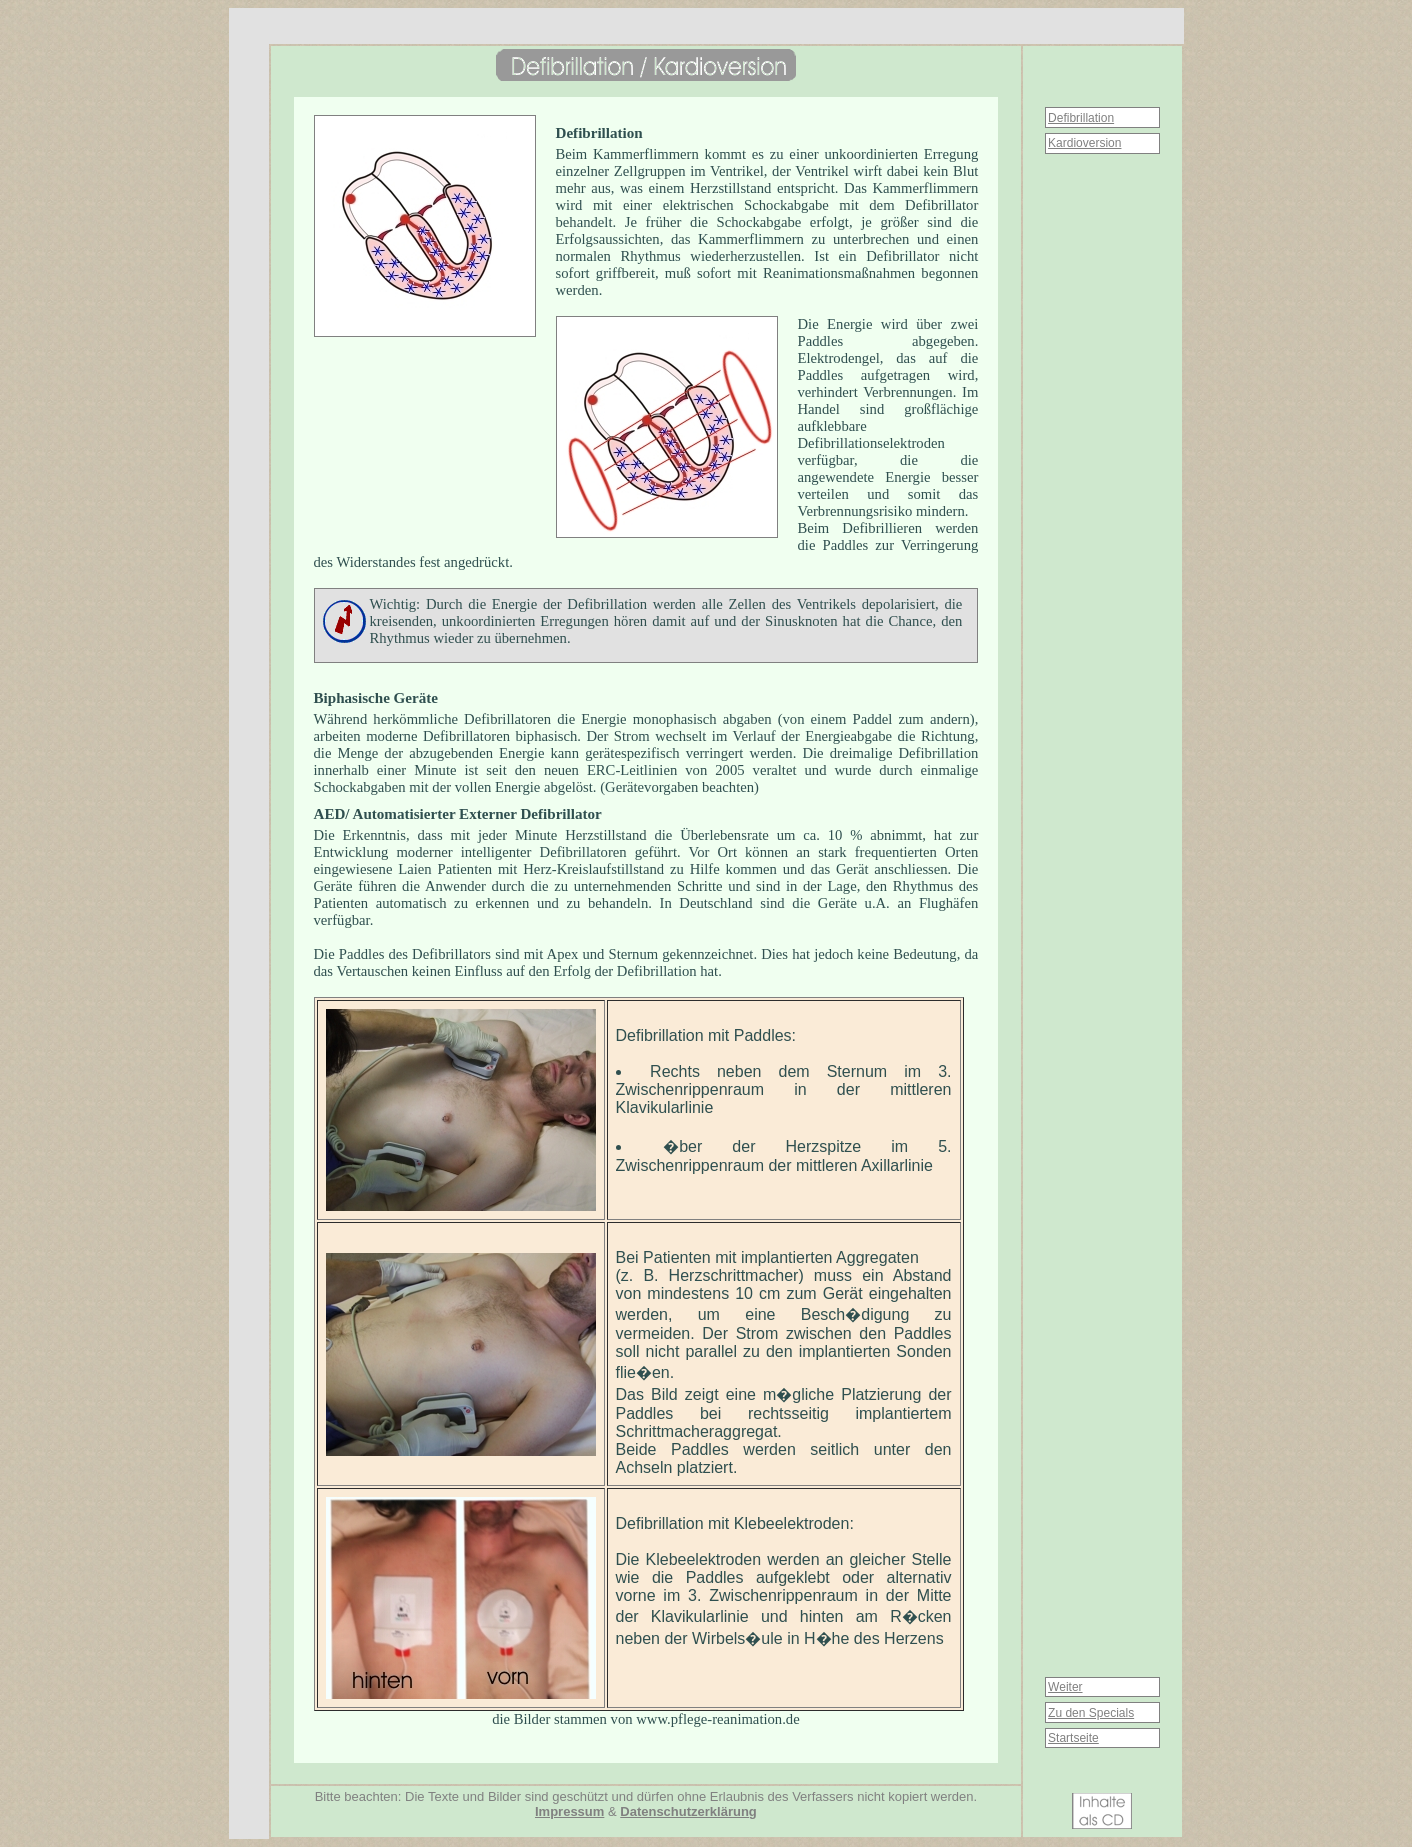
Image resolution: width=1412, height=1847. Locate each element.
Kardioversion (1084, 143)
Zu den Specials (1091, 1713)
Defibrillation (1081, 118)
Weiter (1065, 1687)
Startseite (1073, 1738)
